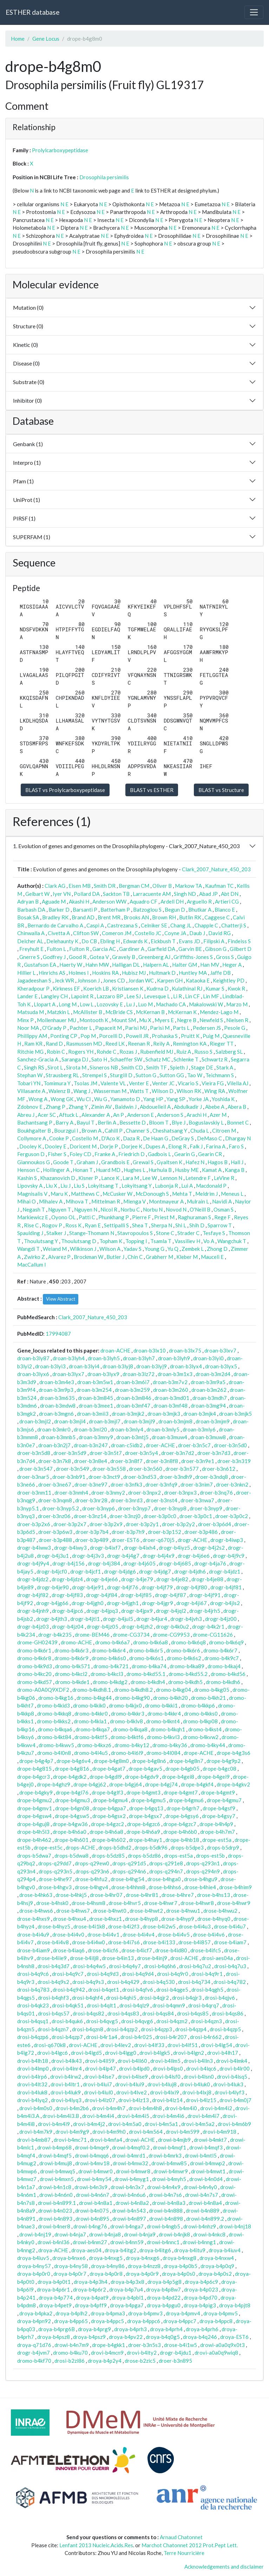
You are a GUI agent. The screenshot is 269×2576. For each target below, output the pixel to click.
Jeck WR (64, 980)
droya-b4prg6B (56, 2329)
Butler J (115, 1257)
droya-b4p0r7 (69, 2273)
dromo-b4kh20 (170, 1698)
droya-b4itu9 (189, 2250)
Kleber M (187, 1257)
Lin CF (192, 996)
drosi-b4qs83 (123, 2013)
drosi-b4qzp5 (225, 2029)
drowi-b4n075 (92, 2210)
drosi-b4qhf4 (87, 1997)
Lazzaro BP (110, 996)
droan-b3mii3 (93, 1413)
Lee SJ (133, 996)
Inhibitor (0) (27, 400)
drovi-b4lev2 (115, 2045)
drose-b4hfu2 (91, 1879)
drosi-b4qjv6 (220, 1997)
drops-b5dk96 (151, 1847)
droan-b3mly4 (126, 1429)
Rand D (54, 1043)
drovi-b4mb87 (34, 2139)
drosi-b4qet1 (103, 1989)
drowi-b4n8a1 (95, 2203)
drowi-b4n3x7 (127, 2187)
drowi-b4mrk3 (165, 2155)
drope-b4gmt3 (143, 1792)
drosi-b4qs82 (88, 2013)
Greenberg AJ (154, 957)
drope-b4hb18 (182, 1840)
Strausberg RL (62, 1075)
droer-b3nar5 (33, 1477)
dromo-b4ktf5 (90, 1737)
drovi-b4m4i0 (181, 2108)
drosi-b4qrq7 (203, 2005)
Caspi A (95, 925)
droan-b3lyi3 (50, 1366)
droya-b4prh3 (130, 2329)
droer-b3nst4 (161, 1500)
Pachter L (81, 1028)
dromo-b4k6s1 (146, 1658)
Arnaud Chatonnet (181, 2537)
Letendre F (198, 1178)
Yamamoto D (125, 1099)
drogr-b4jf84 (101, 1595)
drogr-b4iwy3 (70, 1547)
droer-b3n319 (234, 1461)
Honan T (83, 1170)
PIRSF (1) (24, 518)
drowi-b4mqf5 (55, 2155)
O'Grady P (54, 1028)
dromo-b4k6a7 (112, 1642)
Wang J (81, 1091)
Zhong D (217, 1249)
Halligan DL (126, 964)
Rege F (222, 1217)
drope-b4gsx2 (109, 1816)
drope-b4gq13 (146, 1808)
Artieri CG (227, 901)
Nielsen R (237, 1020)
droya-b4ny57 (34, 2266)
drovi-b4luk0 (195, 2084)
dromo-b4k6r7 (220, 1650)
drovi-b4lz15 (201, 2100)
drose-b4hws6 (36, 1910)
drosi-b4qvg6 (137, 2021)
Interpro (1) (27, 462)
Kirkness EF (66, 988)
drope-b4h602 (109, 1840)
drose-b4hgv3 (55, 1887)
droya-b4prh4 (166, 2329)
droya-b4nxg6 (142, 2258)
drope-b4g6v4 (74, 1761)
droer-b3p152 (164, 1532)
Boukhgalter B (34, 1130)
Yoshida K (223, 1099)
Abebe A (214, 1106)
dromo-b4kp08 (200, 1721)
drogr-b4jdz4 (67, 1579)
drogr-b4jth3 (51, 1619)
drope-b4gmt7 (181, 1792)
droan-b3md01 (172, 1398)
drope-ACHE (199, 1753)
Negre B (186, 1020)
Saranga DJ (74, 1059)
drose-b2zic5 (140, 2360)
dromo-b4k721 (111, 1666)
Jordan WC (141, 980)
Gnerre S (29, 957)
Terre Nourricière (184, 2553)
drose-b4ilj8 (84, 1958)
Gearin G (184, 1154)
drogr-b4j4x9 (159, 1555)
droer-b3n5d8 (33, 1453)
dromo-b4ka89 (187, 1666)
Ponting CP (63, 1036)
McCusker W (117, 1193)
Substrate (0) (28, 381)
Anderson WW (109, 901)
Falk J (196, 1146)
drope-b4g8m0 (111, 1761)
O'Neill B (200, 1209)
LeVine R (224, 1178)
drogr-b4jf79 (157, 1587)
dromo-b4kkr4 (164, 1713)
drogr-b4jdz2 (32, 1579)
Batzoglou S (147, 909)
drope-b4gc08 (219, 1768)
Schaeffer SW (126, 1059)
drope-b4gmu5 (148, 1800)
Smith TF (156, 1067)
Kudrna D (157, 988)
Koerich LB (96, 988)
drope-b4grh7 (182, 1808)
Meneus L (232, 1193)
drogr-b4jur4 (151, 1619)
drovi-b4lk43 (66, 2061)
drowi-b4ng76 (90, 2226)
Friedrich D (131, 1154)
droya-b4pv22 (126, 2337)
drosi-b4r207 (171, 2037)
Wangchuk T (231, 1241)
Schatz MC (157, 1059)
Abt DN (229, 894)
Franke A (104, 1154)
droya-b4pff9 (91, 2305)
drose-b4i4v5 (174, 1934)
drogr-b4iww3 (34, 1547)
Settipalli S (116, 1225)
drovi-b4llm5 (165, 2061)
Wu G (100, 1099)
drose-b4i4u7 (230, 1926)
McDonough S (152, 1193)
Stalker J (56, 1233)
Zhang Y (78, 1106)
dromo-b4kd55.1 (145, 1674)
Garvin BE (190, 949)
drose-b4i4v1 (103, 1934)
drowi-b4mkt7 (210, 2139)
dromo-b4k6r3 (71, 1650)
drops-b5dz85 (108, 1855)
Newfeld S (211, 1020)
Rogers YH (80, 1051)
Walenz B (59, 1091)
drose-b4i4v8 (53, 1942)
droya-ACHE (53, 2250)
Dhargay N (238, 1138)
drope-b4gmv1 (34, 1808)
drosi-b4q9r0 (172, 1974)
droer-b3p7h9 (128, 1532)
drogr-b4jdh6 (190, 1571)
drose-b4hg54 (127, 1879)
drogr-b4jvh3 (186, 1619)
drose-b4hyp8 (141, 1919)
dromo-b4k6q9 (226, 1642)
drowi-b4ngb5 (163, 2226)
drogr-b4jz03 (33, 1626)
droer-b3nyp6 (98, 1508)
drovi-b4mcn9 (107, 2352)
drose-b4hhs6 (165, 1887)
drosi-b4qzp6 (32, 2037)
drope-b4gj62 (89, 1784)
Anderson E (140, 1115)
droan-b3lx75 (185, 1350)
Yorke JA (199, 1099)
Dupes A (155, 1146)
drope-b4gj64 (125, 1784)
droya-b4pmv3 (145, 2313)
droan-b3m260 (170, 1390)
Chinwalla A (31, 933)
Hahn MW (97, 964)
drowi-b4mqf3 (206, 2147)
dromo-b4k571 (72, 1666)
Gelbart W (37, 894)
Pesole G (234, 1028)
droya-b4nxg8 (179, 2258)
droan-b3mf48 (170, 1405)
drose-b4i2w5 (159, 1926)
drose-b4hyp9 (177, 1919)
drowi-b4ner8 (54, 2226)
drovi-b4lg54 (216, 2045)
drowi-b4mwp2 (207, 2163)
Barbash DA (31, 909)
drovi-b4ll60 (132, 2061)
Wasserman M (109, 1091)
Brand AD (83, 917)
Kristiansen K (127, 988)
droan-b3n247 (91, 1445)
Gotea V (99, 957)
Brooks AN (136, 917)
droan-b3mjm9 (213, 1421)
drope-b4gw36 (70, 1824)
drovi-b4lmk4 (231, 2061)
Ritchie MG (30, 1051)
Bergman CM (134, 886)
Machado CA (171, 1004)
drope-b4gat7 (108, 1768)
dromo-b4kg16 (55, 1698)
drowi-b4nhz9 (199, 2226)
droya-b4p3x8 (127, 2282)
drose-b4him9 (235, 1887)
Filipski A (213, 941)
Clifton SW (86, 933)
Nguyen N (85, 1209)
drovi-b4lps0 (168, 2068)
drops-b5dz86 (144, 1855)
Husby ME (187, 1170)
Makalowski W (206, 1004)
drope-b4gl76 (72, 1792)
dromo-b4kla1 (90, 1721)
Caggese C (217, 917)
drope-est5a (216, 1840)
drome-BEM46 (92, 1634)
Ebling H (110, 941)
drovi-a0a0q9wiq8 (216, 2352)
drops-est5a (178, 1855)
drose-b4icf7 (137, 1950)
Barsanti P (85, 909)
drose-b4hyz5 (54, 1926)
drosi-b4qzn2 (172, 2021)
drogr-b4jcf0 (52, 1571)
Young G (154, 1249)
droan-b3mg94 (208, 1405)
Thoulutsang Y (41, 1241)
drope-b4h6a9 (143, 1832)
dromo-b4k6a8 (150, 1642)
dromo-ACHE (76, 1642)
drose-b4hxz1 (105, 1919)
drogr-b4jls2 (225, 1603)
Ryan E (93, 1225)
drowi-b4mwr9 (170, 2171)
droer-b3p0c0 (160, 1516)
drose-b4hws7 (73, 1910)
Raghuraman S (194, 1217)
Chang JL (180, 925)
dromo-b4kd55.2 (188, 1674)
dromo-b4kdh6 (223, 1682)
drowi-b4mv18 (92, 2163)
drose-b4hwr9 (233, 1903)
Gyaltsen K (169, 1162)
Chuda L (199, 1130)
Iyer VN (62, 894)
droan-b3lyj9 (151, 1366)
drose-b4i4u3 (195, 1926)
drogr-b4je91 (88, 1587)
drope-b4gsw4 (34, 1816)
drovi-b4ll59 (99, 2061)
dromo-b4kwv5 (56, 1745)
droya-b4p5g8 (164, 2282)
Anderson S (170, 1115)
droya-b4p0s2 (215, 2273)
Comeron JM (116, 933)
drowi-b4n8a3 (168, 2203)
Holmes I (78, 973)
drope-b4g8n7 (186, 1761)
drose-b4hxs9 (33, 1919)
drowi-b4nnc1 (163, 2242)
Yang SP (175, 1099)
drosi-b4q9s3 (88, 1982)
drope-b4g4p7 (36, 1761)
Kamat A (212, 1170)
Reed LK (115, 1043)
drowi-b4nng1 (199, 2242)
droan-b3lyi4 (84, 1366)
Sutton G (146, 1075)
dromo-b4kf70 (34, 2360)
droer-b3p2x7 (69, 1524)
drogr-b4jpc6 (67, 1611)
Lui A (187, 1185)
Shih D (196, 1225)
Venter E (139, 1083)
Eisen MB (79, 886)
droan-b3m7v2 (170, 1382)
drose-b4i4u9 (33, 1934)
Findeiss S (239, 941)
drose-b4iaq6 (69, 1950)
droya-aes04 (86, 2250)
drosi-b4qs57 (54, 2013)
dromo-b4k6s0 (109, 1658)
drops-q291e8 (166, 1863)
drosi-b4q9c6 (33, 1974)
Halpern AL (156, 964)
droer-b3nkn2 (232, 1484)
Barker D (59, 909)
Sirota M (76, 1067)
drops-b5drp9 (223, 1847)
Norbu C (130, 1209)
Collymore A (31, 1138)
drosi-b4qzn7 (53, 2029)
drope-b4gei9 (213, 1776)
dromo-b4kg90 (132, 1698)
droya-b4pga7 (127, 2305)
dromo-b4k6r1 (34, 1650)
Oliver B (162, 886)
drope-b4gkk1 (108, 2345)
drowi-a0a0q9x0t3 (222, 2345)
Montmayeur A (166, 1201)
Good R (77, 957)
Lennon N (171, 1178)
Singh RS (34, 1067)
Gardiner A (131, 949)
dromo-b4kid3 (53, 1705)
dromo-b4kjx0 (125, 1705)
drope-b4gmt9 (218, 1792)
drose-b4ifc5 (205, 1950)
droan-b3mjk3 (163, 1413)
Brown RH (164, 917)
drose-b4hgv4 (91, 1887)
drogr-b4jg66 (52, 1603)
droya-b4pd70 (200, 2297)
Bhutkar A (199, 909)
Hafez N (194, 1162)
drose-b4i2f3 (123, 1926)
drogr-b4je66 (102, 1579)
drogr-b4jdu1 (175, 2352)
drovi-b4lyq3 (66, 2100)
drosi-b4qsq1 (32, 2021)
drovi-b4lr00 (234, 2068)
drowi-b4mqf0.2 (131, 2147)
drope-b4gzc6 (143, 1824)
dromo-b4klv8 (126, 1721)
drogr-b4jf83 (67, 1595)
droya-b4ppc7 (179, 2321)
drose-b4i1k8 (89, 1926)
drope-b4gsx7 (145, 1816)
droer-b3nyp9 (206, 1508)
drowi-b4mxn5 (57, 2179)
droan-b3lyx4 (186, 1366)
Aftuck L (68, 1115)
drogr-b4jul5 (118, 1619)
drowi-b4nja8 (105, 2234)
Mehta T (182, 1193)
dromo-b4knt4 (163, 1721)
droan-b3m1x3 (175, 1374)
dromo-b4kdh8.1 (91, 1689)
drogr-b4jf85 (136, 1595)
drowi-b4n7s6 (165, 2195)
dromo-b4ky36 (169, 1745)
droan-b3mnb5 (58, 1437)
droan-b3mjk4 (199, 1413)
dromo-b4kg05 (211, 1689)
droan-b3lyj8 (118, 1366)
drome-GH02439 (37, 1642)
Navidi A (222, 1201)
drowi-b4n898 (166, 2218)
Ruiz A (183, 1051)
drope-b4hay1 (145, 1840)
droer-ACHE (160, 1445)
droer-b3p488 (55, 1540)
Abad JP (208, 894)
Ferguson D (31, 1154)
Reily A (161, 1043)
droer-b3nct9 (104, 1477)
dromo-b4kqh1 (168, 1729)
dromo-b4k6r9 (71, 1658)
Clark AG (55, 886)
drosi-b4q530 (159, 1982)
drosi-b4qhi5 (121, 1997)
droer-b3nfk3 (126, 1484)
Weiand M (55, 1249)
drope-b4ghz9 (53, 1784)
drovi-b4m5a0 (125, 2124)
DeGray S (182, 1138)
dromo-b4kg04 (173, 1689)
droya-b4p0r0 (33, 2273)
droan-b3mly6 (199, 1429)
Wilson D (162, 1091)
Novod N (176, 1209)
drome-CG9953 (171, 1634)
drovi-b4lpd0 (134, 2068)
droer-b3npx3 (180, 1492)
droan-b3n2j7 (54, 1445)
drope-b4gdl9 (106, 1776)
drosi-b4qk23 (33, 2005)
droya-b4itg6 (155, 2250)
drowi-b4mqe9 (92, 2147)
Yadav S (133, 1249)
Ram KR (33, 1043)
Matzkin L (58, 1012)
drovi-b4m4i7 (203, 2116)
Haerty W (70, 964)
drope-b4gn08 (72, 1808)
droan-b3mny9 (96, 1437)
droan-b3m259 (132, 1390)
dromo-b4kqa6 (55, 1729)
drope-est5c (48, 1847)
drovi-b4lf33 (149, 2045)
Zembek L (193, 1249)
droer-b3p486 (201, 1532)
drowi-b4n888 (166, 2210)
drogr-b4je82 (172, 1579)
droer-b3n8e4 (90, 1461)
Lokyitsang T (103, 1185)
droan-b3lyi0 (208, 1358)
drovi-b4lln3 (198, 2061)
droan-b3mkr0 (54, 1429)
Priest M (164, 1217)
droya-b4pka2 (35, 2313)
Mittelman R (105, 1201)
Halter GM (184, 964)
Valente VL (113, 1083)
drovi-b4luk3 (228, 2084)
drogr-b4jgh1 (123, 1603)
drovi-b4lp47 (100, 2068)
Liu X (51, 1185)
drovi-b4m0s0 (35, 2108)
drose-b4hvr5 (125, 1903)
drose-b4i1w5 (180, 2345)
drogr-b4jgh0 (88, 1603)
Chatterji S (233, 925)
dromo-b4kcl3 (107, 1674)
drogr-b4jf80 (191, 1587)
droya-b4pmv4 (183, 2313)
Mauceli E (212, 1257)
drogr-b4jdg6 (120, 1571)
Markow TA (188, 886)
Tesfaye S (214, 1233)
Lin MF (211, 996)
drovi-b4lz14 (167, 2100)
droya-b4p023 (201, 2289)
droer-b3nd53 (139, 1477)
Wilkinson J (83, 1249)
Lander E (27, 996)
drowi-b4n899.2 (205, 2218)
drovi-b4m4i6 (168, 2116)
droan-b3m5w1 (95, 1382)
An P (118, 1115)
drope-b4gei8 (178, 1776)
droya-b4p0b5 (180, 2266)
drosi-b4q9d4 (138, 1974)
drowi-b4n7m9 (71, 2345)
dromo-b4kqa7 (93, 1729)
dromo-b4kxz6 (94, 1745)
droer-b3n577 (182, 1468)
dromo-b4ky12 (131, 1745)
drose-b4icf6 (103, 1950)
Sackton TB (116, 894)
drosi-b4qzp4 (190, 2029)
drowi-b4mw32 (130, 2163)
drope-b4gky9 (36, 1792)
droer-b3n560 (145, 1468)
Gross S (225, 957)
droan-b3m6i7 (133, 1382)
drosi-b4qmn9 (168, 2005)
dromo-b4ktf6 (127, 1737)
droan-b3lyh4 (69, 1358)
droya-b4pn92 (34, 2321)
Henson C (28, 1170)
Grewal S (143, 1162)
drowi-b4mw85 (169, 2163)
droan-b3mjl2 (35, 1421)
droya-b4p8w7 (163, 2289)
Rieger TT (222, 1043)
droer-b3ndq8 (211, 1477)
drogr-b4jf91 (205, 1595)
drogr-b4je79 (137, 1579)
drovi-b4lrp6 (32, 2076)
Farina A (215, 1146)
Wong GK (62, 1099)
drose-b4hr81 (142, 1895)
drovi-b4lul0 (98, 2092)
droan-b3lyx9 (103, 1374)
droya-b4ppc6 (143, 2321)
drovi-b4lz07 (100, 2100)
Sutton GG (171, 1075)
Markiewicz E (32, 1217)
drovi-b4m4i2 (216, 2108)
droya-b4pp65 (71, 2321)
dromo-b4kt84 (54, 1737)
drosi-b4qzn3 (206, 2021)
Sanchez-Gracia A (37, 1059)
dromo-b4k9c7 (221, 1658)
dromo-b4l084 (163, 1753)
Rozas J (128, 1051)
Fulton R (79, 949)
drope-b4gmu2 (34, 1800)
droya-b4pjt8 (234, 2305)
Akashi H (79, 901)
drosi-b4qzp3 (156, 2029)
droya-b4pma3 (108, 2313)
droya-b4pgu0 (164, 2305)
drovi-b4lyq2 (32, 2100)
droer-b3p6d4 (214, 1524)
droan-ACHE (115, 1350)
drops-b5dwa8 (71, 1855)
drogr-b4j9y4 (33, 1563)
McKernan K (182, 1012)
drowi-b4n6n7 (92, 2195)
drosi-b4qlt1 (101, 2005)
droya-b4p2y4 (105, 2360)
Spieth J (179, 1067)
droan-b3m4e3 (56, 1382)
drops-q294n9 (203, 1871)
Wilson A (109, 1249)
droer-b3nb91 (68, 1477)
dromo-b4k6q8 (188, 1642)
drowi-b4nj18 (235, 2226)
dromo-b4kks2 (54, 1721)
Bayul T (85, 1122)
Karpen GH (170, 980)
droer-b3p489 (92, 1540)
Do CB (89, 941)
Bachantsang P (34, 1122)
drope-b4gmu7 (224, 1800)
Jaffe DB (220, 973)
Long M (68, 1004)
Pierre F (141, 1217)
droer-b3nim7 (197, 1484)
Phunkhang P (113, 1217)
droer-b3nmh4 (71, 1492)
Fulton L (56, 949)
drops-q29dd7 (55, 1863)
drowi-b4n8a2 (132, 2203)
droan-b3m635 (57, 1398)
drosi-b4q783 (33, 1989)
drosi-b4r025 (136, 2037)
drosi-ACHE (184, 1958)
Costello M (85, 1138)
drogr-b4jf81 (226, 1587)
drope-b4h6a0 (69, 1832)
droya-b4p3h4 (90, 2282)
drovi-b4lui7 (97, 2084)
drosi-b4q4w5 (89, 1966)
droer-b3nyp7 (134, 1508)
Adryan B (28, 901)
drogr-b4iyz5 (174, 1547)
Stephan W (29, 1075)
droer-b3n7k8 (54, 1461)
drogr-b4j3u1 (53, 1555)
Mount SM (123, 1020)
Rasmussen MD (84, 1043)
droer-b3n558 (109, 1468)
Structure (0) (28, 326)
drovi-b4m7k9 (35, 2131)
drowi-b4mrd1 (128, 2155)
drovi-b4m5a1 (161, 2124)
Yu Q (173, 1249)
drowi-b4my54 (94, 2179)
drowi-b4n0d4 (206, 2179)
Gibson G (216, 949)
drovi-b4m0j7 (235, 2100)
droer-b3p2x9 (106, 1524)
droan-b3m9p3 (56, 1390)
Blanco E (225, 909)
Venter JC (163, 1083)
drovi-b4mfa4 (106, 2139)
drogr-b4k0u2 (172, 1626)
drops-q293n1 (203, 1863)
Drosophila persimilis (104, 177)
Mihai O (26, 1201)
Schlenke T (185, 1059)
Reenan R (139, 1043)
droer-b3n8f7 (126, 1461)
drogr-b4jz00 (221, 1619)
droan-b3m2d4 (213, 1374)
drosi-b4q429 (123, 1982)
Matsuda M (30, 1012)
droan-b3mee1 (96, 1405)
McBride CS (119, 1012)
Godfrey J (54, 957)
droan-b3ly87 (33, 1358)
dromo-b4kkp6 (198, 1705)
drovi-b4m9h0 (109, 2131)
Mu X (145, 1020)
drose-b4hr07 (106, 1895)
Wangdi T (28, 1249)
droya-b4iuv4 (225, 2250)
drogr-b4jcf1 (85, 1571)
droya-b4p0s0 (178, 2273)
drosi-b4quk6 (67, 2021)
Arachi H (196, 1115)
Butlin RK (190, 917)
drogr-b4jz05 (102, 1626)
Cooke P (59, 1138)
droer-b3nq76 (216, 1492)
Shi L (180, 1225)
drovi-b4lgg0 (120, 2053)
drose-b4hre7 (178, 1895)
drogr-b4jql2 (171, 1611)
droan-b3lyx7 (68, 1374)
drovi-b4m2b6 (72, 2108)
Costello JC (147, 933)
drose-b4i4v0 (68, 1934)
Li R (177, 996)
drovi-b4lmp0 (33, 2068)
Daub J (197, 933)
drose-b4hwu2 (220, 1910)
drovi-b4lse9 (133, 2076)
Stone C (165, 1233)
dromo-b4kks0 (201, 1713)
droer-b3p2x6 (33, 1524)
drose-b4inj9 (152, 1958)
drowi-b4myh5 (169, 2179)
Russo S (203, 1051)
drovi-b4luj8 (162, 2084)
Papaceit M (108, 1028)
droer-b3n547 (36, 1468)
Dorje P (109, 1146)
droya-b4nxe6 (69, 2258)
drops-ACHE (80, 1847)
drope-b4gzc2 (107, 1824)
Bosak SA (28, 917)
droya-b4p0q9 (217, 2266)
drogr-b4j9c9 (228, 1555)
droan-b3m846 (133, 1398)
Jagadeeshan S (34, 980)
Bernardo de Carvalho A (55, 925)
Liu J (65, 1185)
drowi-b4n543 (129, 2210)
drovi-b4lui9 (129, 2084)
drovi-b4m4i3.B (60, 2116)
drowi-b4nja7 (70, 2234)
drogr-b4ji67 (191, 1603)
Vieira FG (213, 1083)
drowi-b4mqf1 (169, 2147)
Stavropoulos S (135, 1233)
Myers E (164, 1020)
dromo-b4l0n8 (54, 1753)
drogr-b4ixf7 (105, 1547)
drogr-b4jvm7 (33, 2352)
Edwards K (135, 941)
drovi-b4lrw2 (65, 2076)
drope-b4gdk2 (69, 1776)
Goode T (63, 1162)
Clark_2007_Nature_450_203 (216, 869)
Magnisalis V (32, 1193)
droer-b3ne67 (54, 1484)
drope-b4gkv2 (233, 1784)
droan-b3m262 (209, 1390)
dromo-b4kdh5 (185, 1682)
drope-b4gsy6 (182, 1816)
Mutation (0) (28, 307)
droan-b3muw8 (208, 1437)
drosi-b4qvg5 (102, 2021)
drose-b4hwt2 (146, 1910)
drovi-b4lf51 (183, 2045)
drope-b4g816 (72, 1768)
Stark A (224, 1067)
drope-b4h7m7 (217, 1832)
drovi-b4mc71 (70, 2139)
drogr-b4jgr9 (157, 1603)
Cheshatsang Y (169, 1130)
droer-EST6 (125, 1540)
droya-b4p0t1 (54, 2282)
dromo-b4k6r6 (183, 1650)
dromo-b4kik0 (89, 1705)
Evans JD (189, 941)
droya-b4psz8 (53, 2337)
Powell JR (137, 1036)
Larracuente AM (152, 894)
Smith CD (132, 1067)
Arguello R (199, 901)
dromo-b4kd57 (34, 1682)
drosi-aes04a (217, 1958)
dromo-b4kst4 (205, 1729)
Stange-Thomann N (91, 1233)
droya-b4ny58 (71, 2266)
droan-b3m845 (95, 1398)
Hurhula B (160, 1170)
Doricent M (83, 1146)
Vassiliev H (187, 1241)
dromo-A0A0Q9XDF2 (43, 1689)
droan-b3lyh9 (174, 1358)
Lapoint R (82, 996)
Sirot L (55, 1067)
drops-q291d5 (129, 1863)
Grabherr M (159, 1257)
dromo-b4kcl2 (71, 1674)
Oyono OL (63, 1217)
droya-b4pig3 (200, 2305)
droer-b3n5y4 (141, 1453)
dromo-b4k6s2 (184, 1658)
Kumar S (214, 988)
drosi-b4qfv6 (137, 1989)
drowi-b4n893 (55, 2218)
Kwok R (236, 988)
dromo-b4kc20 (34, 1674)
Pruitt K (190, 1036)
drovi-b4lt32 (32, 2084)
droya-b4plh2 (71, 2313)
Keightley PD (228, 980)
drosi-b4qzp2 (122, 2029)
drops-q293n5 (55, 1871)
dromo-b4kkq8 (54, 1713)
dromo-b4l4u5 (91, 1753)
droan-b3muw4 (169, 1437)
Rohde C (106, 1051)
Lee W (149, 1178)
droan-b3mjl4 (70, 1421)
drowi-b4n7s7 (201, 2195)
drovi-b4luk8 (32, 2092)
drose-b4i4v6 (209, 1934)
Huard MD (108, 1170)
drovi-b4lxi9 (164, 2092)
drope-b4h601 (71, 1840)
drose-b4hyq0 (213, 1919)
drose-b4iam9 (33, 1950)
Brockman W (88, 1257)
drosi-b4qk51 (68, 2005)
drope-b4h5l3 (33, 1832)
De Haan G (155, 1138)
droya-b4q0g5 (163, 2337)
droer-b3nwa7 (197, 1500)
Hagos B (218, 1162)
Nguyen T (59, 1209)
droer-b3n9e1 (197, 1461)
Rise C (31, 1225)
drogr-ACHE (192, 1540)
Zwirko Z (34, 1257)
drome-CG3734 (131, 1634)
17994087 (58, 1333)
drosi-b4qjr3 (187, 1997)
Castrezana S (122, 925)
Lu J (130, 1004)
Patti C (87, 1217)
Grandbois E (115, 1162)
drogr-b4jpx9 (137, 1611)
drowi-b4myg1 (131, 2179)
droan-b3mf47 (133, 1405)
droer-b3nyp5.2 (60, 1508)
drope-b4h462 (34, 1840)
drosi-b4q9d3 (103, 1974)
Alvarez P (59, 1257)
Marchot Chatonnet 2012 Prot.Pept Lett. (190, 2545)
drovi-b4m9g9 (72, 2131)
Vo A (208, 1241)
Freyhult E (31, 949)
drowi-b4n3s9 (90, 2187)
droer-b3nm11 (34, 1492)
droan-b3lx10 (149, 1350)
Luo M (145, 1004)
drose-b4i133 (159, 1942)
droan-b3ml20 (90, 1429)
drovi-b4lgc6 (52, 2053)
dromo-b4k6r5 (146, 1650)
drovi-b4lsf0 (166, 2076)
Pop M (88, 1036)
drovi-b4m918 (219, 2131)
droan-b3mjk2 (128, 1413)
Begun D (175, 909)
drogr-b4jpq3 (102, 1611)
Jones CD (114, 980)
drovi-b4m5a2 (198, 2124)
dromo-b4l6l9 (127, 1753)
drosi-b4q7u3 (230, 1966)
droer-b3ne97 (90, 1484)
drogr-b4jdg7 (155, 1571)
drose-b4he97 (55, 1879)
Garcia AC (104, 949)
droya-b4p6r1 (53, 2289)
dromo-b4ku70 (70, 2352)
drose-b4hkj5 (71, 1895)
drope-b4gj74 (161, 1784)
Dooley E (55, 1146)
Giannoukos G (33, 1162)
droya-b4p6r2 (89, 2289)
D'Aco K (110, 1138)
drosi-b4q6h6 (160, 1966)
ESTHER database (32, 12)
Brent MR (109, 917)
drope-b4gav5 (145, 1768)
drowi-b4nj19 (35, 2234)
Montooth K (93, 1020)
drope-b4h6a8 (106, 1832)
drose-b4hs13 (213, 1895)
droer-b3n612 (218, 1468)
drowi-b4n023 (55, 2210)
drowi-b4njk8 (174, 2234)
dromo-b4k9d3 (34, 1666)
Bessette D (132, 1122)
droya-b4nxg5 (106, 2258)
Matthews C (85, 1193)
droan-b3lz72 (139, 1374)
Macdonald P (211, 1185)
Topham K (110, 1241)
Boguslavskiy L (206, 1122)
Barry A (64, 1122)
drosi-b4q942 (69, 1989)
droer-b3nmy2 (108, 1492)
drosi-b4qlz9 (134, 2005)
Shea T (140, 1225)
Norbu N (153, 1209)
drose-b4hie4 (200, 1887)
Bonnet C (238, 1122)
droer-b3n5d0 (230, 1445)
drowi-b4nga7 (127, 2226)
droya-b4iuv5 (33, 2258)
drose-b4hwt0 (109, 1910)
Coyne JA (175, 933)
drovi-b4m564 (146, 2131)
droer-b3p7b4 (92, 1532)
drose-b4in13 (118, 1958)
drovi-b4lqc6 (201, 2068)
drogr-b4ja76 (210, 1563)
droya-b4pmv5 (220, 2313)
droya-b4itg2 (120, 2250)
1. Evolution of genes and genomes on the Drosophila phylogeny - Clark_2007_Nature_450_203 (126, 846)
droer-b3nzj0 (125, 1516)
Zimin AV (101, 1106)
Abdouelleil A (155, 1106)
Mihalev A (51, 1201)
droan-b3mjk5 (235, 1413)
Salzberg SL (229, 1051)
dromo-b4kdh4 (148, 1682)
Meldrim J (206, 1193)
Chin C (135, 1257)
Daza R (131, 1138)
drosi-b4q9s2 (53, 1982)
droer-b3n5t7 (106, 1453)
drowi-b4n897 (129, 2218)
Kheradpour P (33, 988)
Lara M (131, 1178)
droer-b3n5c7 (194, 1445)
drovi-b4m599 (182, 2131)
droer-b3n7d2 (177, 1453)
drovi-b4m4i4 (98, 2116)
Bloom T (159, 1122)
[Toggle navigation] (253, 12)
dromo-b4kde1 (72, 1682)
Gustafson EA (40, 964)
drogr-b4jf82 (32, 1595)
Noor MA (28, 1028)
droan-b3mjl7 (104, 1421)
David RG (219, 933)
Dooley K (30, 1146)
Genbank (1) (28, 444)
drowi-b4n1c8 (54, 2187)
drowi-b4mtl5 (201, 2155)
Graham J (87, 1162)
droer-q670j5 (159, 1540)
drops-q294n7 (166, 1871)
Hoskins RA (105, 973)
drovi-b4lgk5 (154, 2053)
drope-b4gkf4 (197, 1784)
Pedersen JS (207, 1028)
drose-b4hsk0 (52, 1903)
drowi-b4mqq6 (92, 2155)
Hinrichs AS (52, 973)
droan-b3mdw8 (58, 1405)
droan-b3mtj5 (132, 1437)
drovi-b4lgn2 (188, 2053)
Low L (86, 1004)
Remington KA (189, 1043)
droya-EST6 (234, 2337)
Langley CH (54, 996)
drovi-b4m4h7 (108, 2108)
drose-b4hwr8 (197, 1903)
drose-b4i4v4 (139, 1934)
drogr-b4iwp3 (226, 1540)
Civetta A (59, 933)
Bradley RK (55, 917)
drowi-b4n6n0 (56, 2195)
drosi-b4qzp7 (67, 2037)
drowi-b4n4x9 (164, 2187)
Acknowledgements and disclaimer (224, 2566)
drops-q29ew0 (92, 1863)
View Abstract (60, 1299)
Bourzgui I (66, 1130)
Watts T (139, 1091)
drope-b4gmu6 (186, 1800)
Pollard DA (87, 894)
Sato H (99, 1059)
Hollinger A (56, 1170)
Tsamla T (160, 1241)
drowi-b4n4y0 (200, 2187)
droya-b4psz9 (89, 2337)
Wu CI (84, 1099)
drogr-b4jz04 (68, 1626)
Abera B (237, 1106)
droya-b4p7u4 (126, 2289)
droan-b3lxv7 (220, 1350)
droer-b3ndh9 (175, 1477)
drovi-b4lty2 (142, 2352)
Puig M (211, 1036)
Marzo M (237, 1004)
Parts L (181, 1028)
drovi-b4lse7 (99, 2076)
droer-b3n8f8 (162, 1461)
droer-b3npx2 (144, 1492)
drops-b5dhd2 (114, 1847)
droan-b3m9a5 (208, 1382)
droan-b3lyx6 (33, 1374)
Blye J (178, 1122)
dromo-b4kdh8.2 (133, 1689)
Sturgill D (121, 1075)
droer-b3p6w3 (55, 1532)
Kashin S (27, 1178)
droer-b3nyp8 (170, 1508)
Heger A (232, 964)
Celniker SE (154, 925)
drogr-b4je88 (207, 1579)
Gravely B (123, 957)
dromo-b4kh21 (208, 1698)
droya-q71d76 (34, 2345)
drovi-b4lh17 (222, 2053)
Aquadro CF (143, 901)
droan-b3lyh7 (139, 1358)
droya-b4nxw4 (216, 2258)
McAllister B (87, 1012)
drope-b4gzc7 (179, 1824)
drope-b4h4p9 (216, 1824)
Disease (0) (26, 363)
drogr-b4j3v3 (88, 1555)
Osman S (224, 1209)
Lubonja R (166, 1185)
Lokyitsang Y (137, 1185)
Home (18, 38)
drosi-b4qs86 (227, 2013)
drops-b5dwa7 (34, 1855)
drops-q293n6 (92, 1871)
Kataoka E (198, 980)
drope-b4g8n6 (149, 1761)
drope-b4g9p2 (223, 1761)
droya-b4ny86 (108, 2266)
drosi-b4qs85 (193, 2013)
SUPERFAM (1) (31, 537)
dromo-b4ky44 (207, 1745)
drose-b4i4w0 (88, 1942)
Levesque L (157, 996)
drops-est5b (210, 1855)
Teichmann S (219, 1075)
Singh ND (185, 894)
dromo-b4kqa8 (130, 1729)
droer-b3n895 (175, 2360)
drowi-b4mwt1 (208, 2171)
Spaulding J (30, 1233)
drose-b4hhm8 (128, 1887)
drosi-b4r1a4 (101, 2037)
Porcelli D (111, 1036)
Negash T (33, 1209)
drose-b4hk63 (35, 1895)
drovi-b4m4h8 (145, 2108)
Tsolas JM (85, 1083)
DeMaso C (209, 1138)
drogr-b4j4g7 (123, 1555)
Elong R (177, 1146)
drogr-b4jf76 (122, 1587)
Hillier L (26, 973)
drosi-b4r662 (206, 2037)
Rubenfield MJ (156, 1051)
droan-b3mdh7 (209, 1398)
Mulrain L (198, 1201)
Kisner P (88, 1178)
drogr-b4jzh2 (137, 1626)
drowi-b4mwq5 (57, 2171)
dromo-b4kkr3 (127, 1713)
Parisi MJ (136, 1028)
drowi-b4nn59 (127, 2242)
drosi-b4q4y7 (125, 1966)
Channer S (137, 1130)
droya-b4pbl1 (128, 2297)
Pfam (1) (23, 481)
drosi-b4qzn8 (87, 2029)
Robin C (56, 1051)
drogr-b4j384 (104, 1563)
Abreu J (25, 1115)
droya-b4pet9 (55, 2305)
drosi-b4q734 (194, 1982)
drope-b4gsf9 (219, 1808)
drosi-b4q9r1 (207, 1974)
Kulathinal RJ (187, 988)
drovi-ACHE (83, 2045)
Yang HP (153, 1099)
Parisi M (160, 1028)
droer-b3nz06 (54, 1516)
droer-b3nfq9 (161, 1484)
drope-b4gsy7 (218, 1816)
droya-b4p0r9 (142, 2273)
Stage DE (202, 1067)
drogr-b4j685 (175, 1563)
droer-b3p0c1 (195, 1516)
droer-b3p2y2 (178, 1524)
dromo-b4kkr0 (91, 1713)
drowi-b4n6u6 (129, 2195)
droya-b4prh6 (202, 2329)
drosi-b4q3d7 (54, 1966)
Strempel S (94, 1075)
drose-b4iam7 (230, 1942)
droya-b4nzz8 (144, 2266)
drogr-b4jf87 (170, 1595)
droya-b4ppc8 (215, 2321)
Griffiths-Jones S (193, 957)
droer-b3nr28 (91, 1500)
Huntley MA (193, 973)
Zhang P (55, 1106)
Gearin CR (210, 1154)
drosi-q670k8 (50, 2045)
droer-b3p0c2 (231, 1516)
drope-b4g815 (34, 1768)
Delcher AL (30, 941)
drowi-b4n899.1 (57, 2203)
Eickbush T (163, 941)
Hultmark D (162, 973)
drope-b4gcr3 (33, 1776)
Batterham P (115, 909)
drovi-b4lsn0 (199, 2076)
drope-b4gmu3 (72, 1800)
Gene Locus (45, 38)
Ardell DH (172, 901)
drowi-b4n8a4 (205, 2203)
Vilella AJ (237, 1083)
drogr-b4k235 (55, 1634)
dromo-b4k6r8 (34, 1658)
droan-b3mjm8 (175, 1421)
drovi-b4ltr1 (65, 2084)
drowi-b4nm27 (90, 2242)
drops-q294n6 (129, 1871)
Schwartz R (215, 1059)
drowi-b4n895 (92, 2218)
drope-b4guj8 (33, 1824)
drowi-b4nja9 (140, 2234)
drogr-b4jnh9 (33, 1611)
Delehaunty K (62, 941)
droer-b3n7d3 (213, 1453)
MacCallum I (31, 1264)
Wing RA (214, 1091)
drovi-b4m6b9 (234, 2124)
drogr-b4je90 (53, 1587)
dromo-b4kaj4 (224, 1666)
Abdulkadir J (188, 1106)
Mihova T (77, 1201)
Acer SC (47, 1115)
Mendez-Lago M (219, 1012)
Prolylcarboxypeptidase (60, 150)
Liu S (79, 1185)
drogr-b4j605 (139, 1563)
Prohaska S (165, 1036)
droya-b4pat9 (92, 2297)
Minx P (25, 1020)
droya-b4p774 (56, 2297)
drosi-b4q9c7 (68, 1974)
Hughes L (134, 1170)
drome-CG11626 (213, 1634)
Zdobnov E (29, 1106)
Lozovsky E (110, 1004)
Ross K (73, 1225)
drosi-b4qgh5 (207, 1989)
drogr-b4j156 (68, 1563)
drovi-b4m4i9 (54, 2124)
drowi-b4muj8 (55, 2163)
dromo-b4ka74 (149, 1666)
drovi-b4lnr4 (67, 2068)
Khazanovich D (57, 1178)
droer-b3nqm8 (55, 1500)
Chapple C (206, 925)
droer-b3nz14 (90, 1516)
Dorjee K (131, 1146)
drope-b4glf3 (107, 1792)
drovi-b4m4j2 (89, 2124)
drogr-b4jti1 (85, 1619)
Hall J (237, 1162)
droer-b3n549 (72, 1468)
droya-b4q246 (200, 2337)
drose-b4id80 (171, 1950)
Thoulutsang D (78, 1241)
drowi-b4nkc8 (209, 2234)
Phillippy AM (32, 1036)
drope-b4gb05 (182, 1768)
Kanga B (234, 1170)
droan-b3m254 (94, 1390)
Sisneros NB (104, 1067)
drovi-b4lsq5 (232, 2076)
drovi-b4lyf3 (229, 2092)
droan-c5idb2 (127, 1445)
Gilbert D (240, 949)
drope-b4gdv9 (142, 1776)
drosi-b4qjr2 (154, 1997)
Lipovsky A (29, 1185)
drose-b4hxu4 (69, 1919)
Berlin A (107, 1122)
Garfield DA (161, 949)
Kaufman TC (219, 886)
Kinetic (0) (25, 344)
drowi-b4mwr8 (133, 2171)
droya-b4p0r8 (106, 2273)
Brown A (91, 1130)
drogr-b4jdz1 (224, 1571)
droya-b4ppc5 (107, 2321)
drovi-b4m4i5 (133, 2116)
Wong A (37, 1099)
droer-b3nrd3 (127, 1500)
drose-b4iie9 (52, 1958)
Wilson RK (189, 1091)
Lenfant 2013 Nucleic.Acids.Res (96, 2545)
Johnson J (88, 980)
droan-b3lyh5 (104, 1358)
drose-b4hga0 (164, 1879)
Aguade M (54, 901)
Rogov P (52, 1225)
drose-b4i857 (194, 1942)
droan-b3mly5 (162, 1429)
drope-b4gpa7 (109, 1808)
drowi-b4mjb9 (174, 2139)
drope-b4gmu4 (110, 1800)
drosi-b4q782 (230, 1982)
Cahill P (114, 1130)
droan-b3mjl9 (139, 1421)
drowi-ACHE (140, 2139)
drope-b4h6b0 (180, 1832)
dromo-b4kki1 (161, 1705)
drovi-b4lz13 (133, 2100)
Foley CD (80, 1154)
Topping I (136, 1241)
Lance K (110, 1178)
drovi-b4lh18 (32, 2061)
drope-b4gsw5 (72, 1816)
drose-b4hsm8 (88, 1903)
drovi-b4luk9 (66, 2092)
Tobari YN (28, 1083)
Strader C (188, 1233)
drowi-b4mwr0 (95, 2171)
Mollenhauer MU (56, 1020)
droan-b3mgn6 (56, 1413)
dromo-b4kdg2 (110, 1682)
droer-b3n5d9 (69, 1453)
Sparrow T (220, 1225)
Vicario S (188, 1083)
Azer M (218, 1115)
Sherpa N (161, 1225)
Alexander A (95, 1115)
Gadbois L (159, 1154)
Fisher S (57, 1154)
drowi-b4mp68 (54, 2147)
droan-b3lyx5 (221, 1366)
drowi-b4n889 (202, 2210)
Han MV (209, 964)
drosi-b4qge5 (172, 1989)
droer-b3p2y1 (142, 1524)
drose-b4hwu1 (183, 1910)
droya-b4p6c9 (201, 2282)
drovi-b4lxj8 (196, 2092)
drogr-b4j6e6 (194, 1555)
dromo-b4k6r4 (109, 1650)
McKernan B (150, 1012)
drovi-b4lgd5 (86, 2053)
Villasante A (31, 1091)
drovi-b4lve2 (131, 2092)
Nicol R (108, 1209)
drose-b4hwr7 (160, 1903)
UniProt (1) (26, 499)
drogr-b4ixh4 (140, 1547)
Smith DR (105, 886)
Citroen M (224, 1130)
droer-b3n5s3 (144, 2345)
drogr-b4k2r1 (208, 1626)
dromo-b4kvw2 (200, 1737)
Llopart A (44, 1004)
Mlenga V (134, 1201)
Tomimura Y (57, 1083)
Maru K (59, 1193)
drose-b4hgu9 (200, 1879)
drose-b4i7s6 (124, 1942)
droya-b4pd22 (164, 2297)
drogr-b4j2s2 (209, 1547)
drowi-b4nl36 (54, 2242)
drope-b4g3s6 (233, 1753)
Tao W (194, 1075)
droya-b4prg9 (94, 2329)
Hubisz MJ (134, 973)
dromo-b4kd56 (228, 1674)
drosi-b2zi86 (69, 2360)
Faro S (236, 1146)
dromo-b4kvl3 (163, 1737)
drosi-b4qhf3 (53, 1997)
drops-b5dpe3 (187, 1847)
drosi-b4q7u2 (195, 1966)
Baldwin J (126, 1106)
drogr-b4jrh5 (204, 1611)
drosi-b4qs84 (158, 2013)
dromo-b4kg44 (94, 1698)
